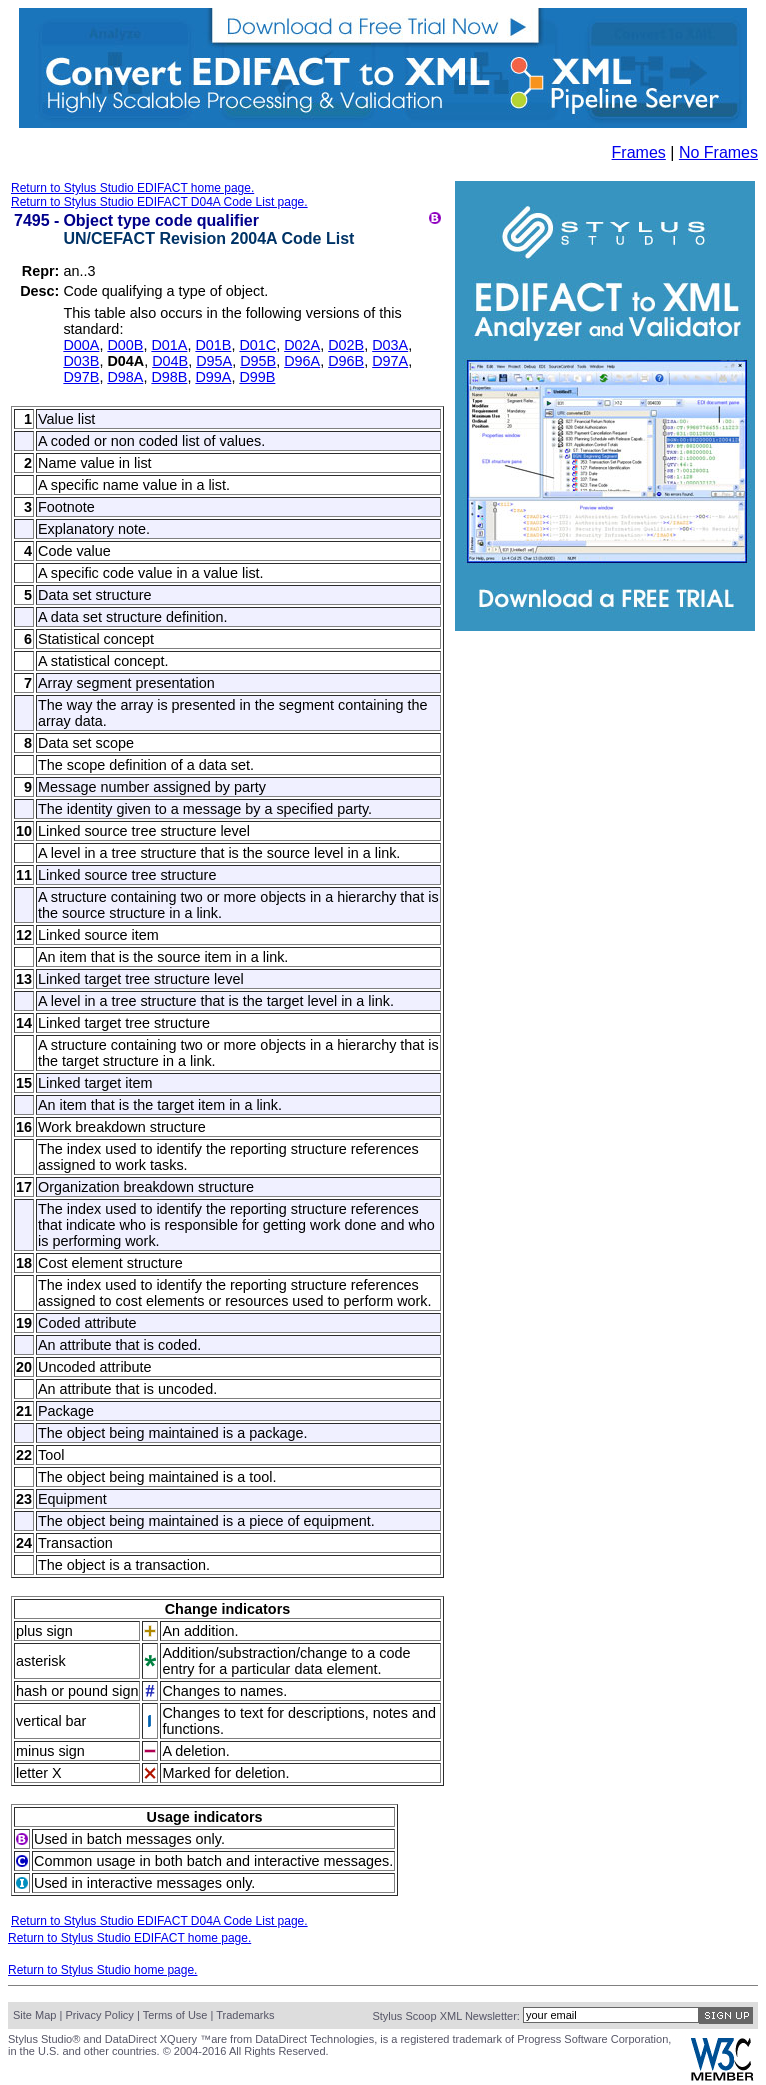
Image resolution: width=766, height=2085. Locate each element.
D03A (390, 345)
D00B (125, 345)
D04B (170, 361)
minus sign (50, 1751)
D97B (81, 377)
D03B (81, 361)
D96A (302, 361)
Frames (639, 152)
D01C (257, 345)
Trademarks (245, 2015)
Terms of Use (175, 2015)
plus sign (44, 1631)
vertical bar (51, 1721)
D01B (213, 345)
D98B (169, 377)
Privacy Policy (99, 2015)
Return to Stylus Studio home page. (102, 1970)
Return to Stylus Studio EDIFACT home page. (132, 188)
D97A (390, 361)
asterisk (41, 1661)
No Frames (718, 152)
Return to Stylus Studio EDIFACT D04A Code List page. (159, 202)
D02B (346, 345)
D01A (169, 345)
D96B (346, 361)
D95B (258, 361)
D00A (81, 345)
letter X (39, 1773)
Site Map (34, 2015)
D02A (302, 345)
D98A (125, 377)
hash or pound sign (77, 1691)
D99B (257, 377)
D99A (213, 377)
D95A (214, 361)
